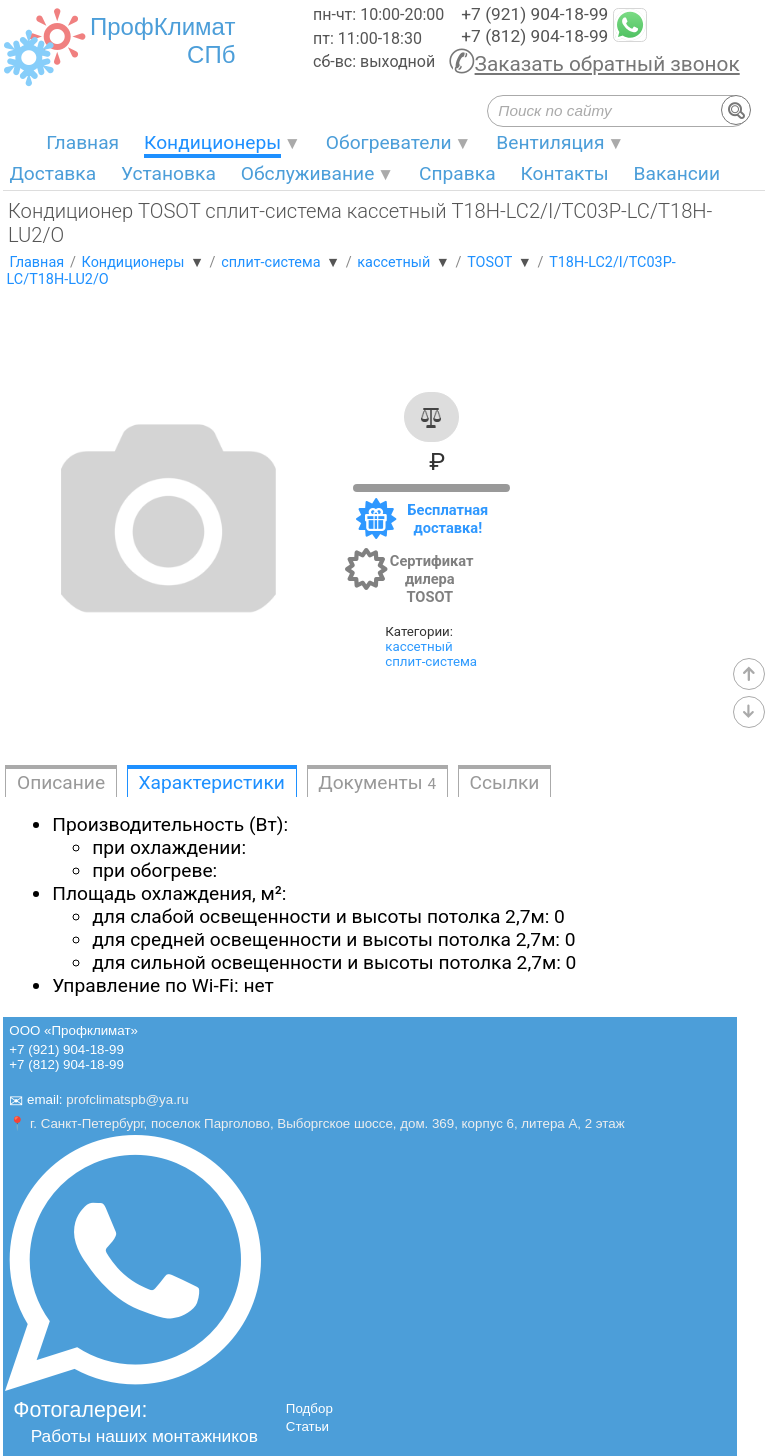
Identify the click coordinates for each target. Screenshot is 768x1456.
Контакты (565, 173)
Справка (457, 173)
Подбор (309, 1408)
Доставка (52, 173)
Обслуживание (308, 173)
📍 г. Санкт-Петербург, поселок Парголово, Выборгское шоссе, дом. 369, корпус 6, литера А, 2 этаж (316, 1123)
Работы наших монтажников (144, 1436)
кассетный (419, 646)
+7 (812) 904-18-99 (534, 36)
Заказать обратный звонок (607, 64)
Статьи (307, 1426)
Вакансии (677, 173)
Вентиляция (550, 142)
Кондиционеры (212, 142)
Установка (168, 173)
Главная (82, 142)
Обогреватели (389, 142)
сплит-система (431, 661)
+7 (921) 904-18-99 (534, 14)
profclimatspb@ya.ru (127, 1100)
